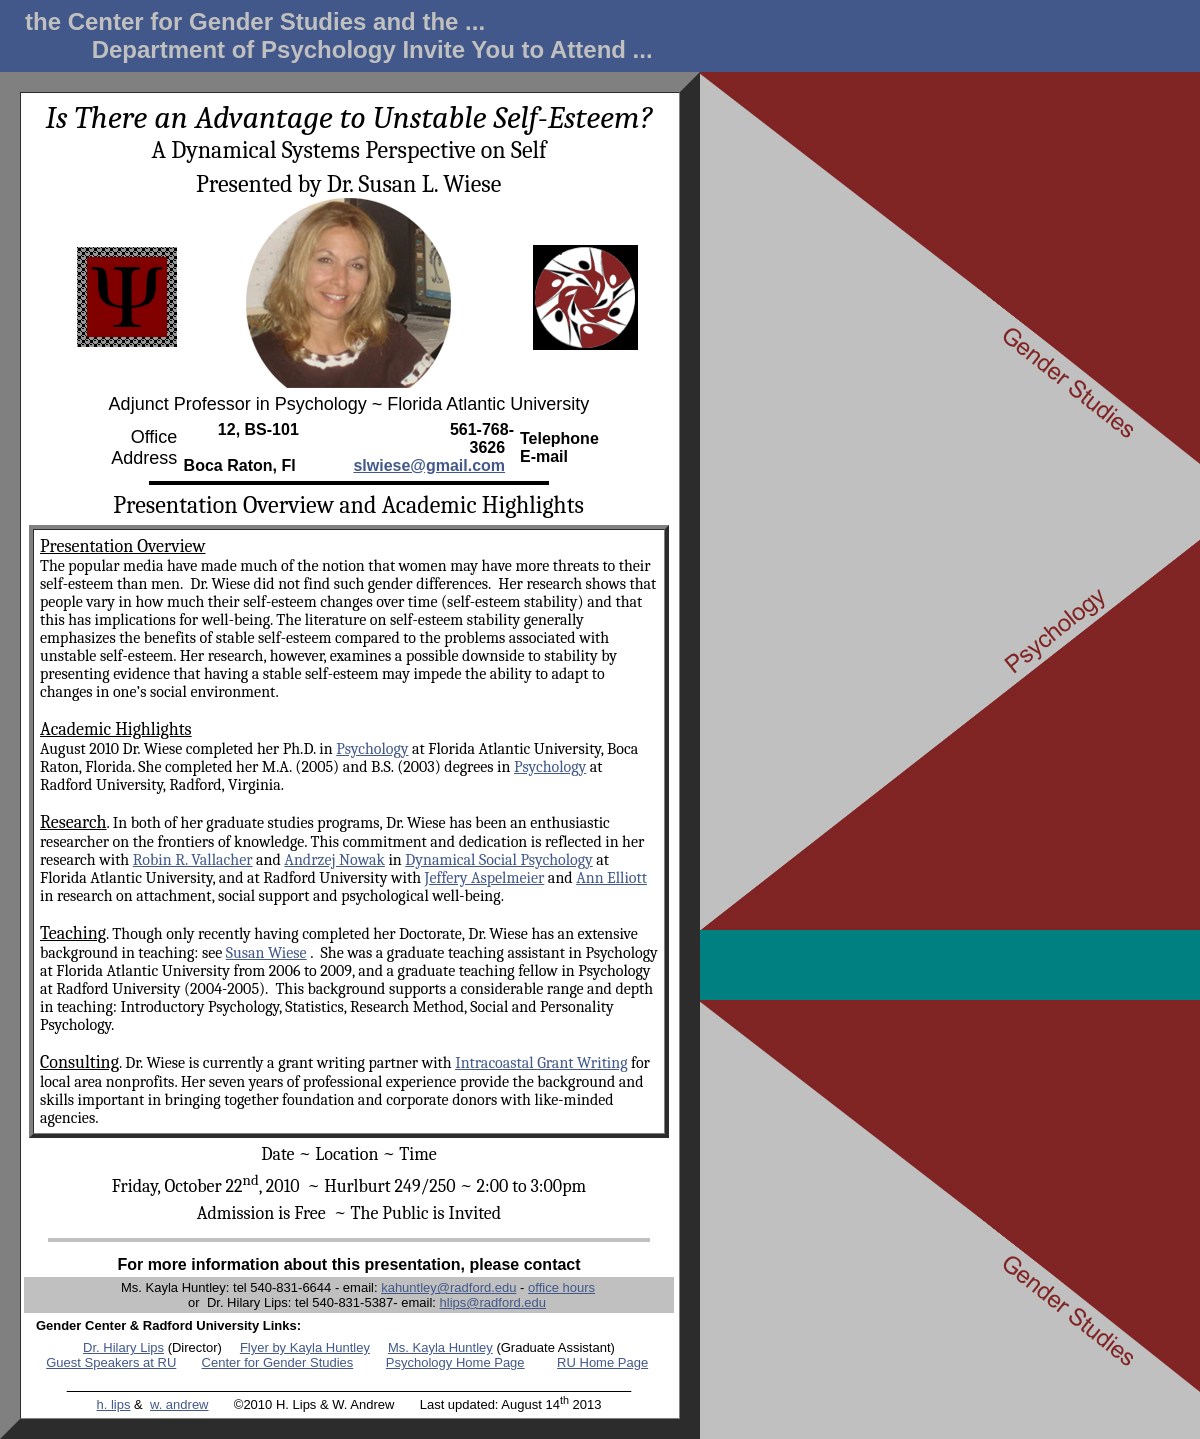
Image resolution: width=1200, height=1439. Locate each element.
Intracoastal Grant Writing (541, 1063)
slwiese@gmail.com (429, 465)
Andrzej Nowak (334, 860)
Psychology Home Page (455, 1362)
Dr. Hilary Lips (123, 1347)
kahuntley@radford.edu (448, 1287)
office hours (561, 1287)
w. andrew (179, 1404)
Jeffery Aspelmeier (485, 878)
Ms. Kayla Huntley (440, 1347)
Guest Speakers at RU (111, 1362)
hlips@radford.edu (493, 1302)
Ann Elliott (611, 878)
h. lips (113, 1404)
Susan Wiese (266, 953)
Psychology (372, 749)
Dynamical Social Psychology (499, 860)
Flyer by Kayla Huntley (305, 1347)
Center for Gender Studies (278, 1362)
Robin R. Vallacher (193, 860)
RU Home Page (602, 1362)
